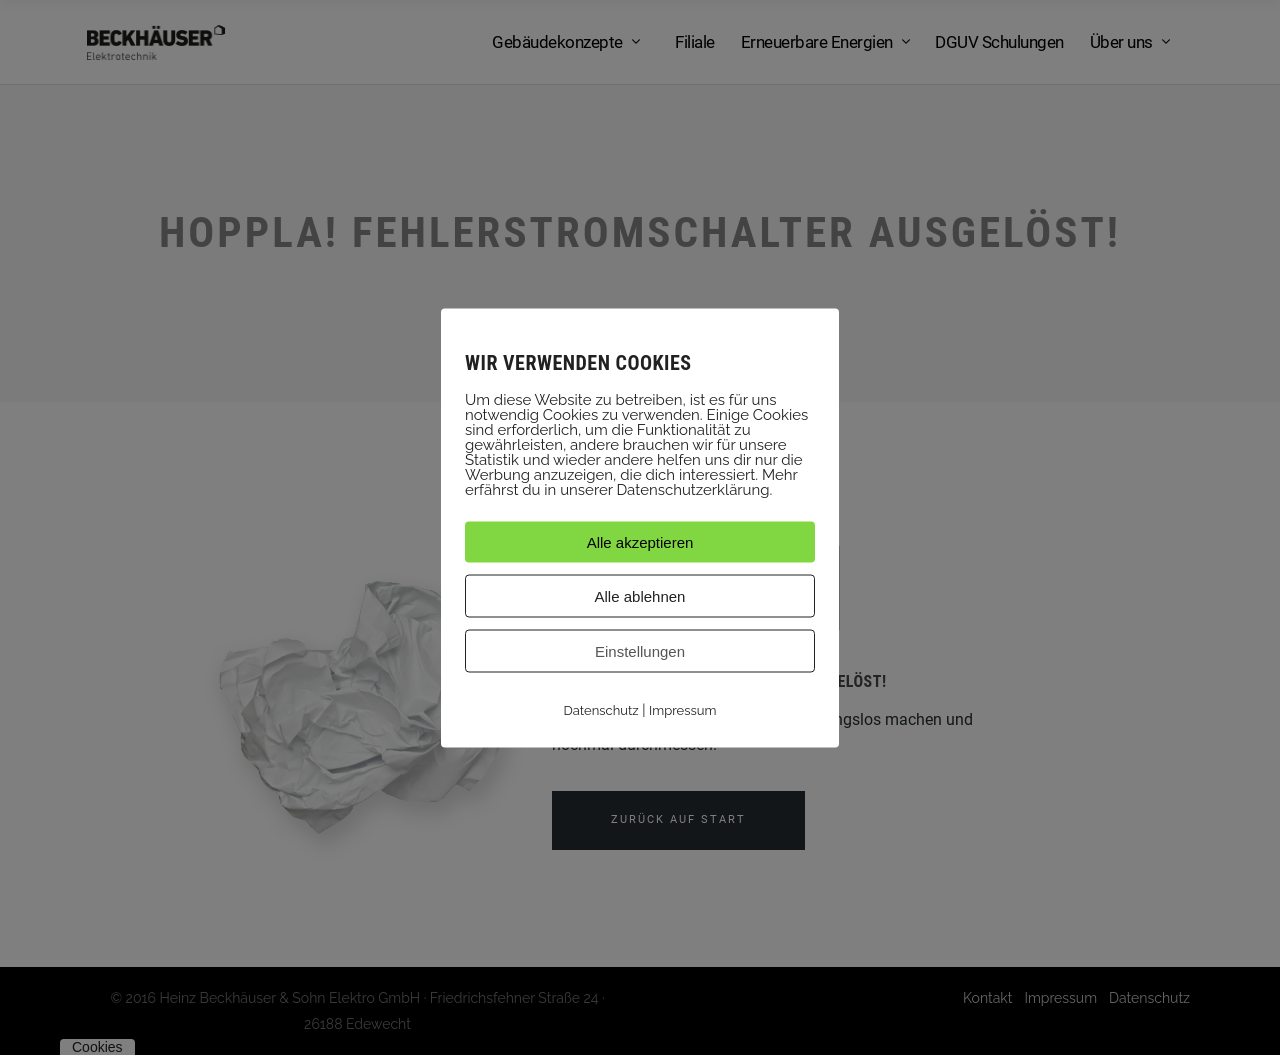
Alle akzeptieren (640, 541)
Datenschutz (601, 709)
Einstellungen (640, 650)
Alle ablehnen (640, 595)
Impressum (682, 709)
